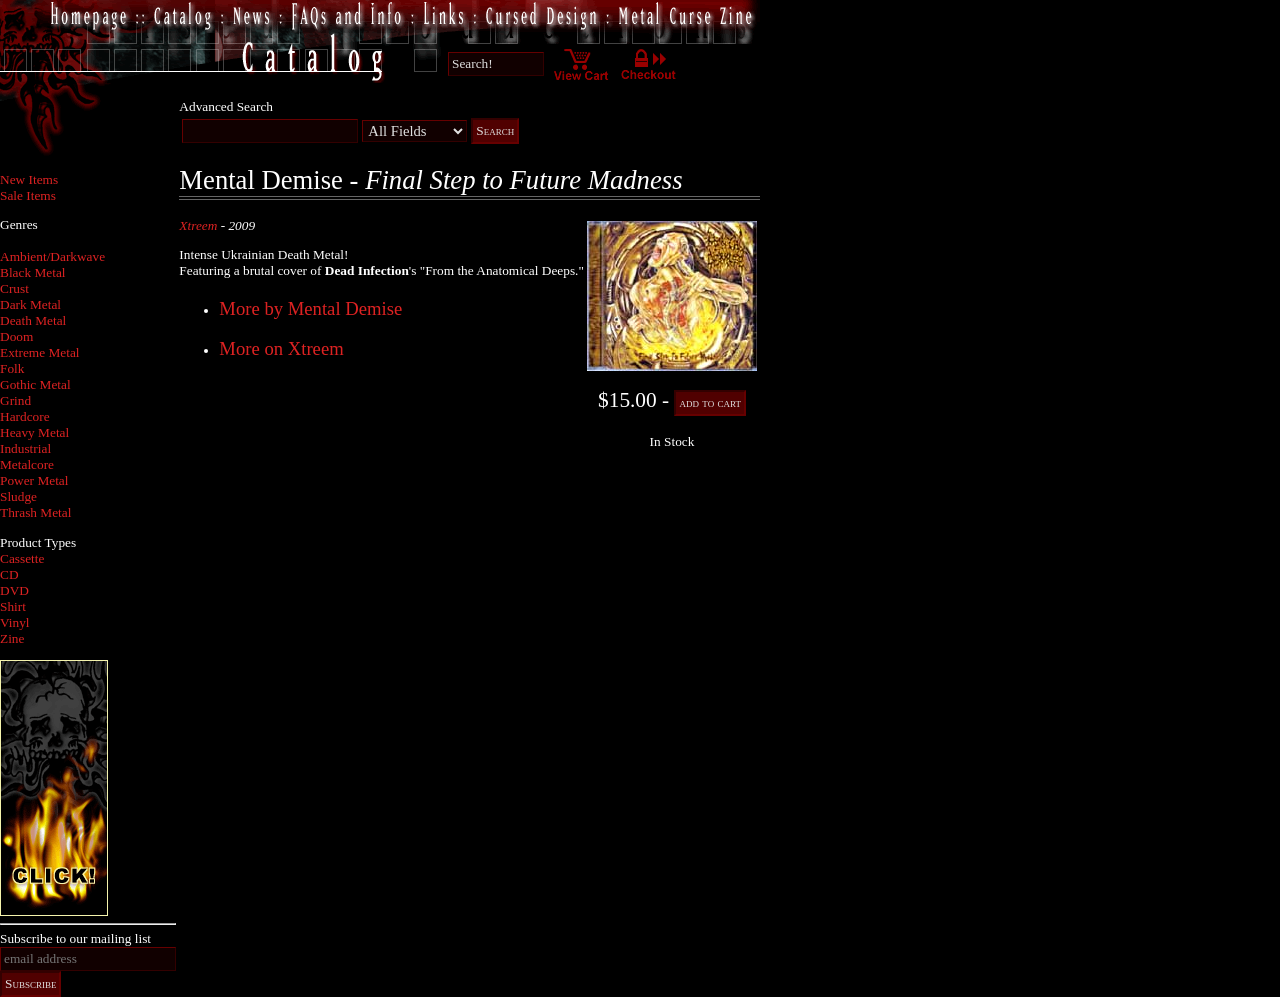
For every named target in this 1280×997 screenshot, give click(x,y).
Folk (12, 368)
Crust (14, 288)
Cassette (22, 558)
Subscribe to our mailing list (75, 938)
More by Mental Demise (310, 308)
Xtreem (198, 225)
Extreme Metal (40, 352)
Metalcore (27, 464)
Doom (16, 336)
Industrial (25, 448)
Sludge (18, 496)
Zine (12, 638)
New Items (29, 179)
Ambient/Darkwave (52, 256)
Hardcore (25, 416)
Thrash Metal (35, 512)
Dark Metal (30, 304)
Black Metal (33, 272)
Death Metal (33, 320)
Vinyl (15, 622)
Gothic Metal (35, 384)
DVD (14, 590)
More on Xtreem (281, 348)
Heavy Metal (34, 432)
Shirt (13, 606)
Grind (15, 400)
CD (9, 574)
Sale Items (28, 195)
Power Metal (34, 480)
